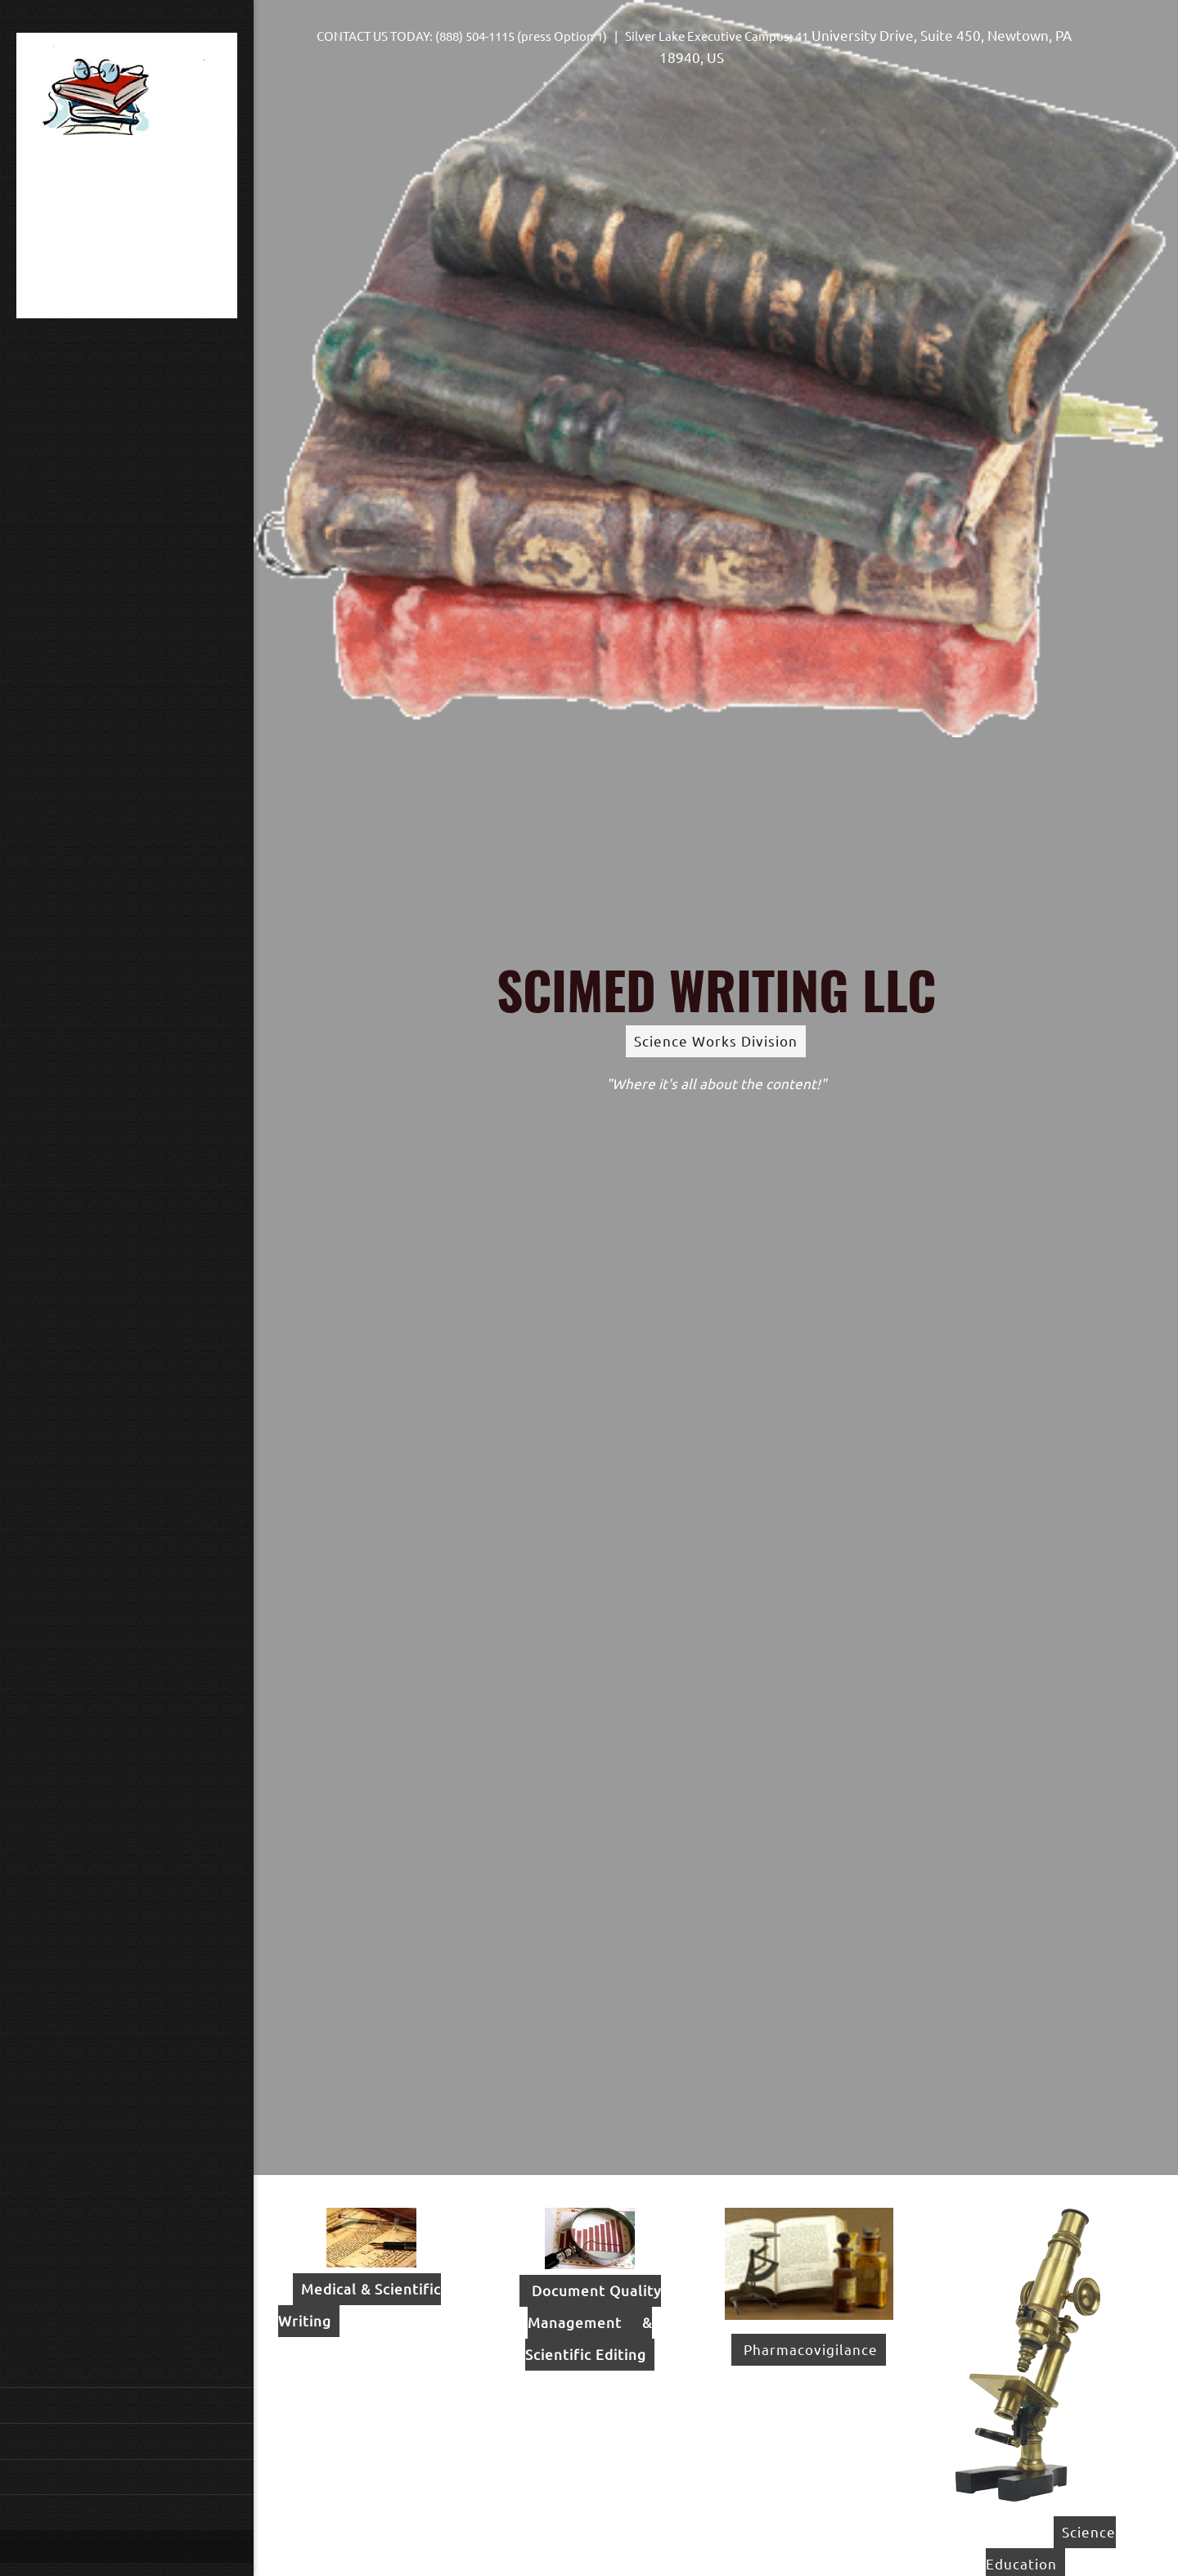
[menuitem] (127, 2405)
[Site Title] (126, 179)
